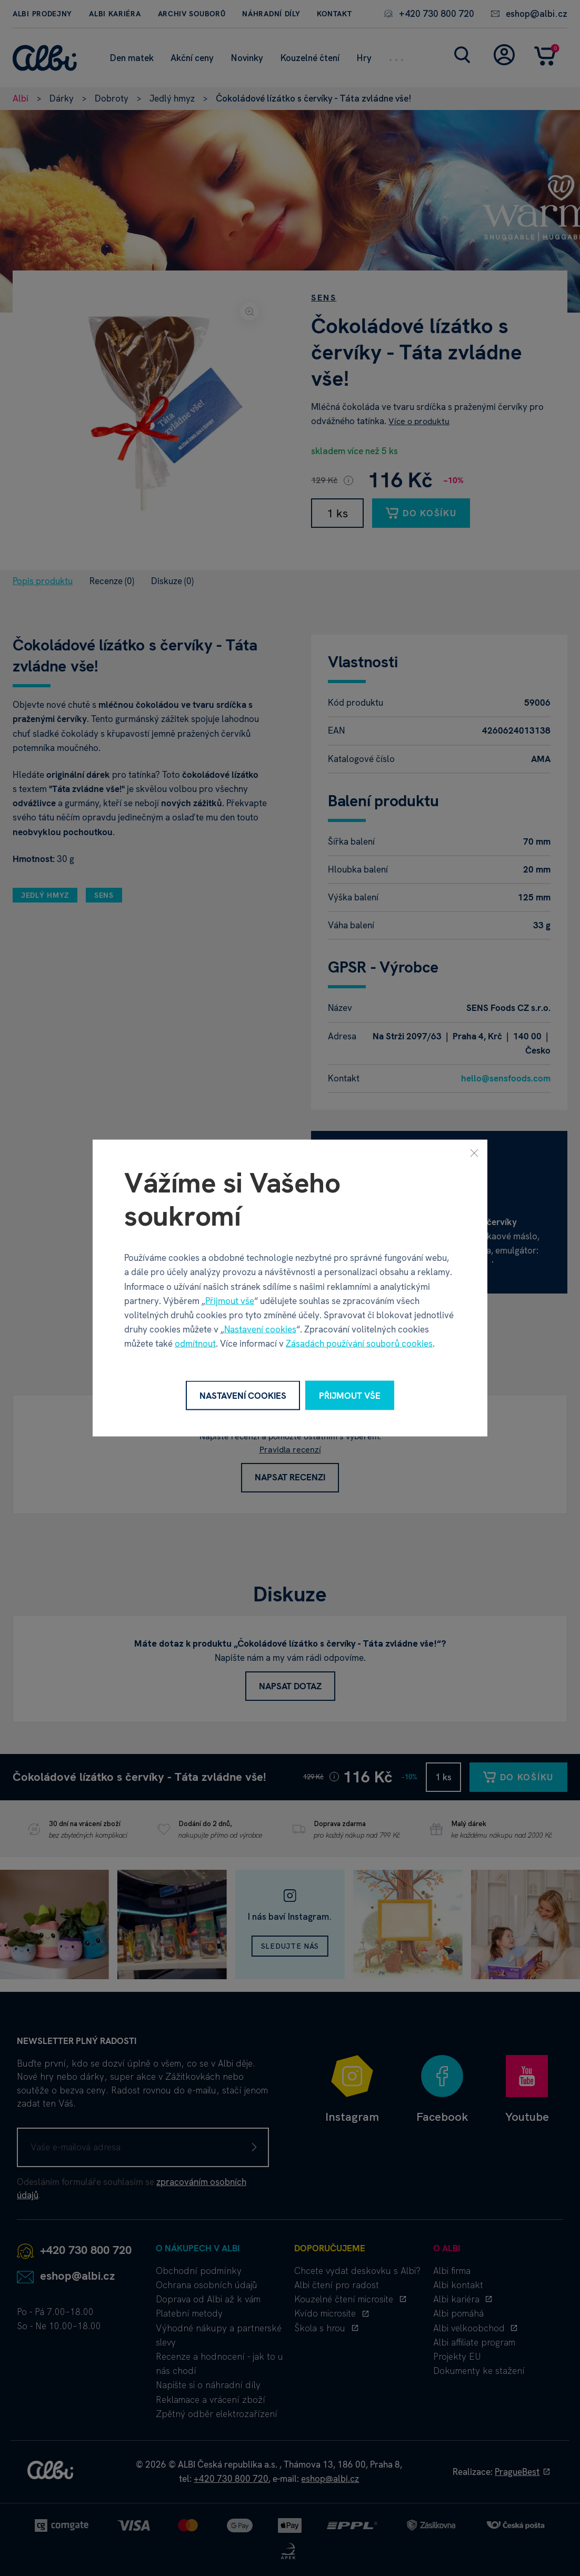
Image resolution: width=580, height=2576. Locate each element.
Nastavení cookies (260, 1329)
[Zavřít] (474, 1152)
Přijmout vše (229, 1300)
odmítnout (195, 1343)
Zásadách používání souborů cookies (359, 1343)
